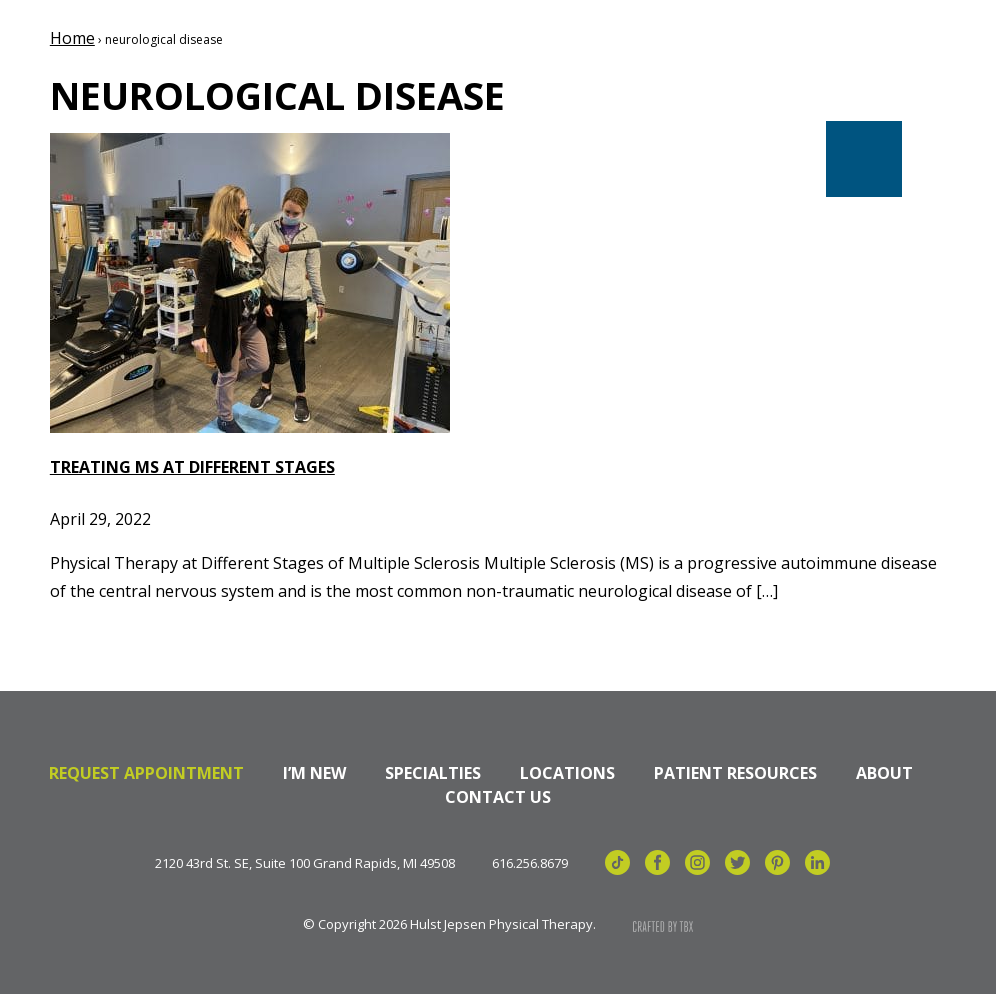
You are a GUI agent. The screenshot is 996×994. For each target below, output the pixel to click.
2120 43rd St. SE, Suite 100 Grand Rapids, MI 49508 (305, 863)
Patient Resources (735, 773)
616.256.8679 (530, 863)
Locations (567, 773)
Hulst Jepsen (189, 83)
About (884, 773)
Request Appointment (146, 773)
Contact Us (498, 797)
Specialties (433, 773)
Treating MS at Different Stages (192, 467)
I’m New (314, 773)
